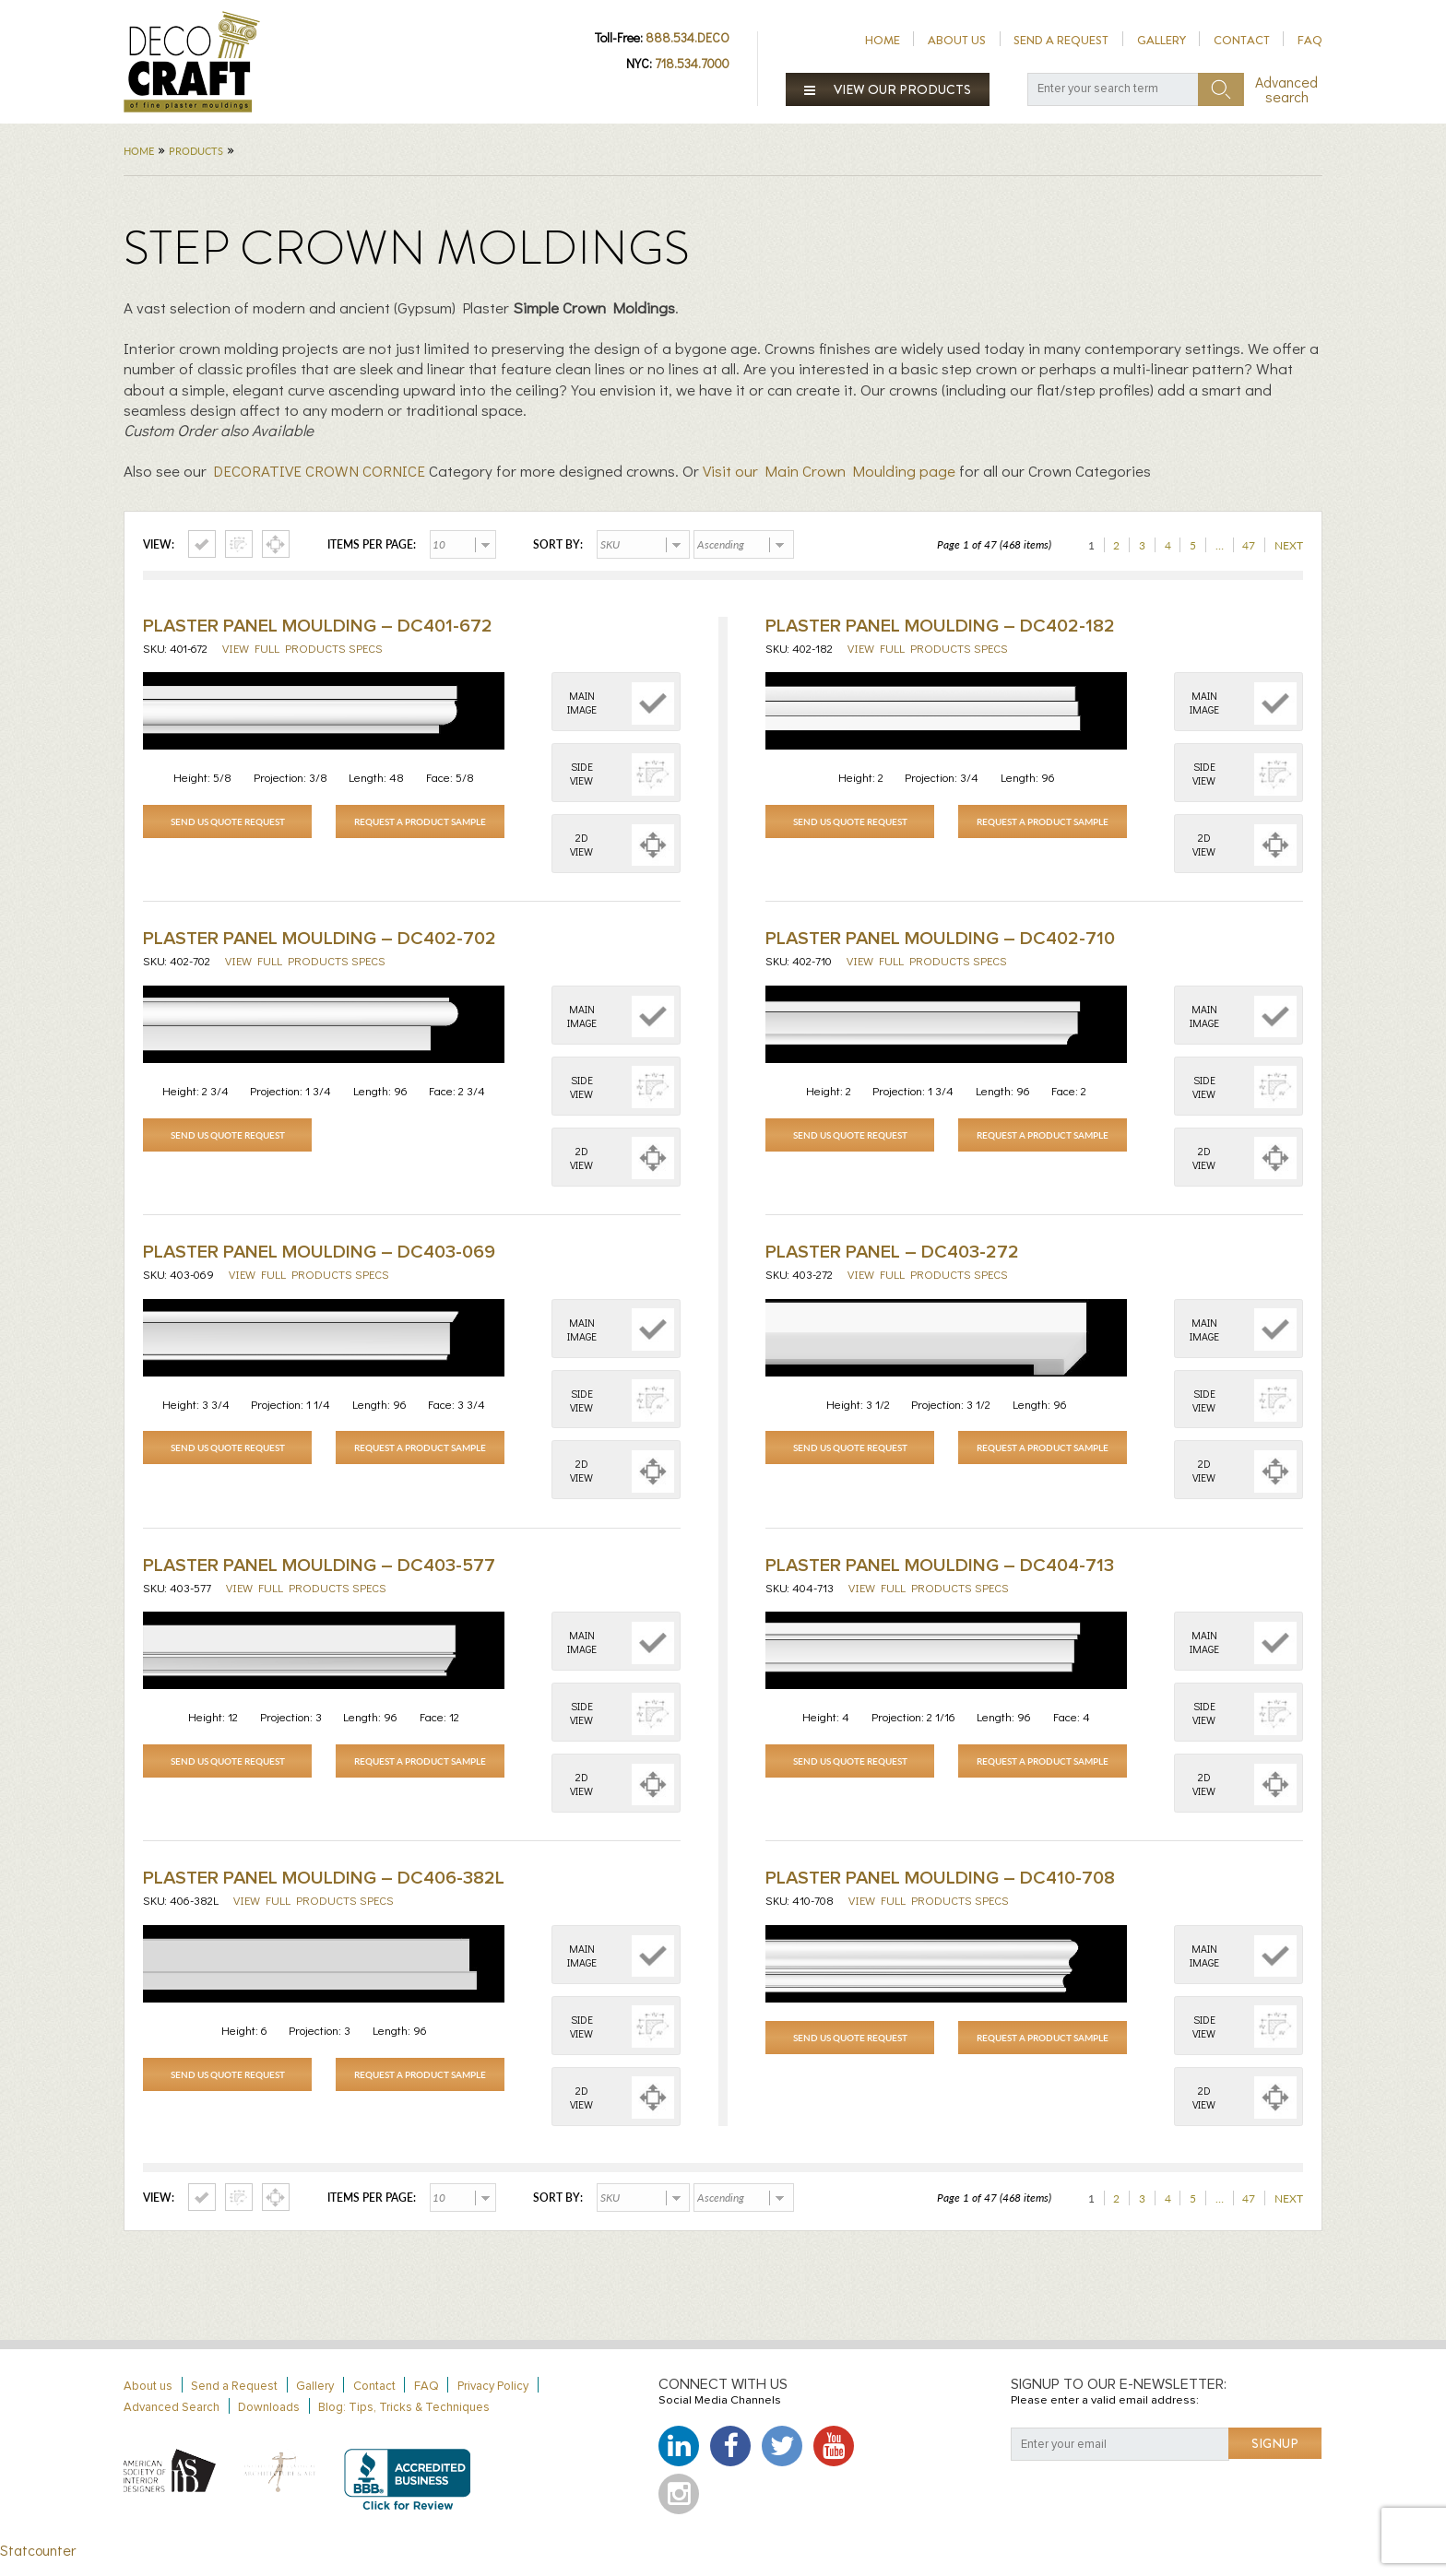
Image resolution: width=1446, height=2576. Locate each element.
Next (1288, 545)
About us (957, 40)
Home (882, 40)
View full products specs (302, 648)
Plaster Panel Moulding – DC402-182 (940, 626)
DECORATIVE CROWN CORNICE (319, 470)
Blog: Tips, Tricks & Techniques (404, 2423)
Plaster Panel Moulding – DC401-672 (317, 626)
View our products (888, 89)
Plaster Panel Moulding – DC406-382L (323, 1891)
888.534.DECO (687, 37)
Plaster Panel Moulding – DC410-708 (940, 1891)
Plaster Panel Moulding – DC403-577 (319, 1575)
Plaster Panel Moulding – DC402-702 (319, 942)
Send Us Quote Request (228, 821)
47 (1248, 545)
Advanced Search (171, 2423)
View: (158, 544)
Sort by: (558, 544)
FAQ (1310, 40)
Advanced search (1286, 89)
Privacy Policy (492, 2402)
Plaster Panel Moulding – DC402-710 (940, 942)
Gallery (1161, 40)
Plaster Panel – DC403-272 (892, 1258)
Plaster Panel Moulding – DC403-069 (319, 1258)
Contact (1242, 40)
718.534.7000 (692, 63)
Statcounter (38, 2566)
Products (196, 151)
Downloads (269, 2423)
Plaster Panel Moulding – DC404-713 (939, 1575)
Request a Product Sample (420, 821)
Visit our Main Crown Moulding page (829, 470)
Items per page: (371, 544)
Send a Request (1060, 40)
